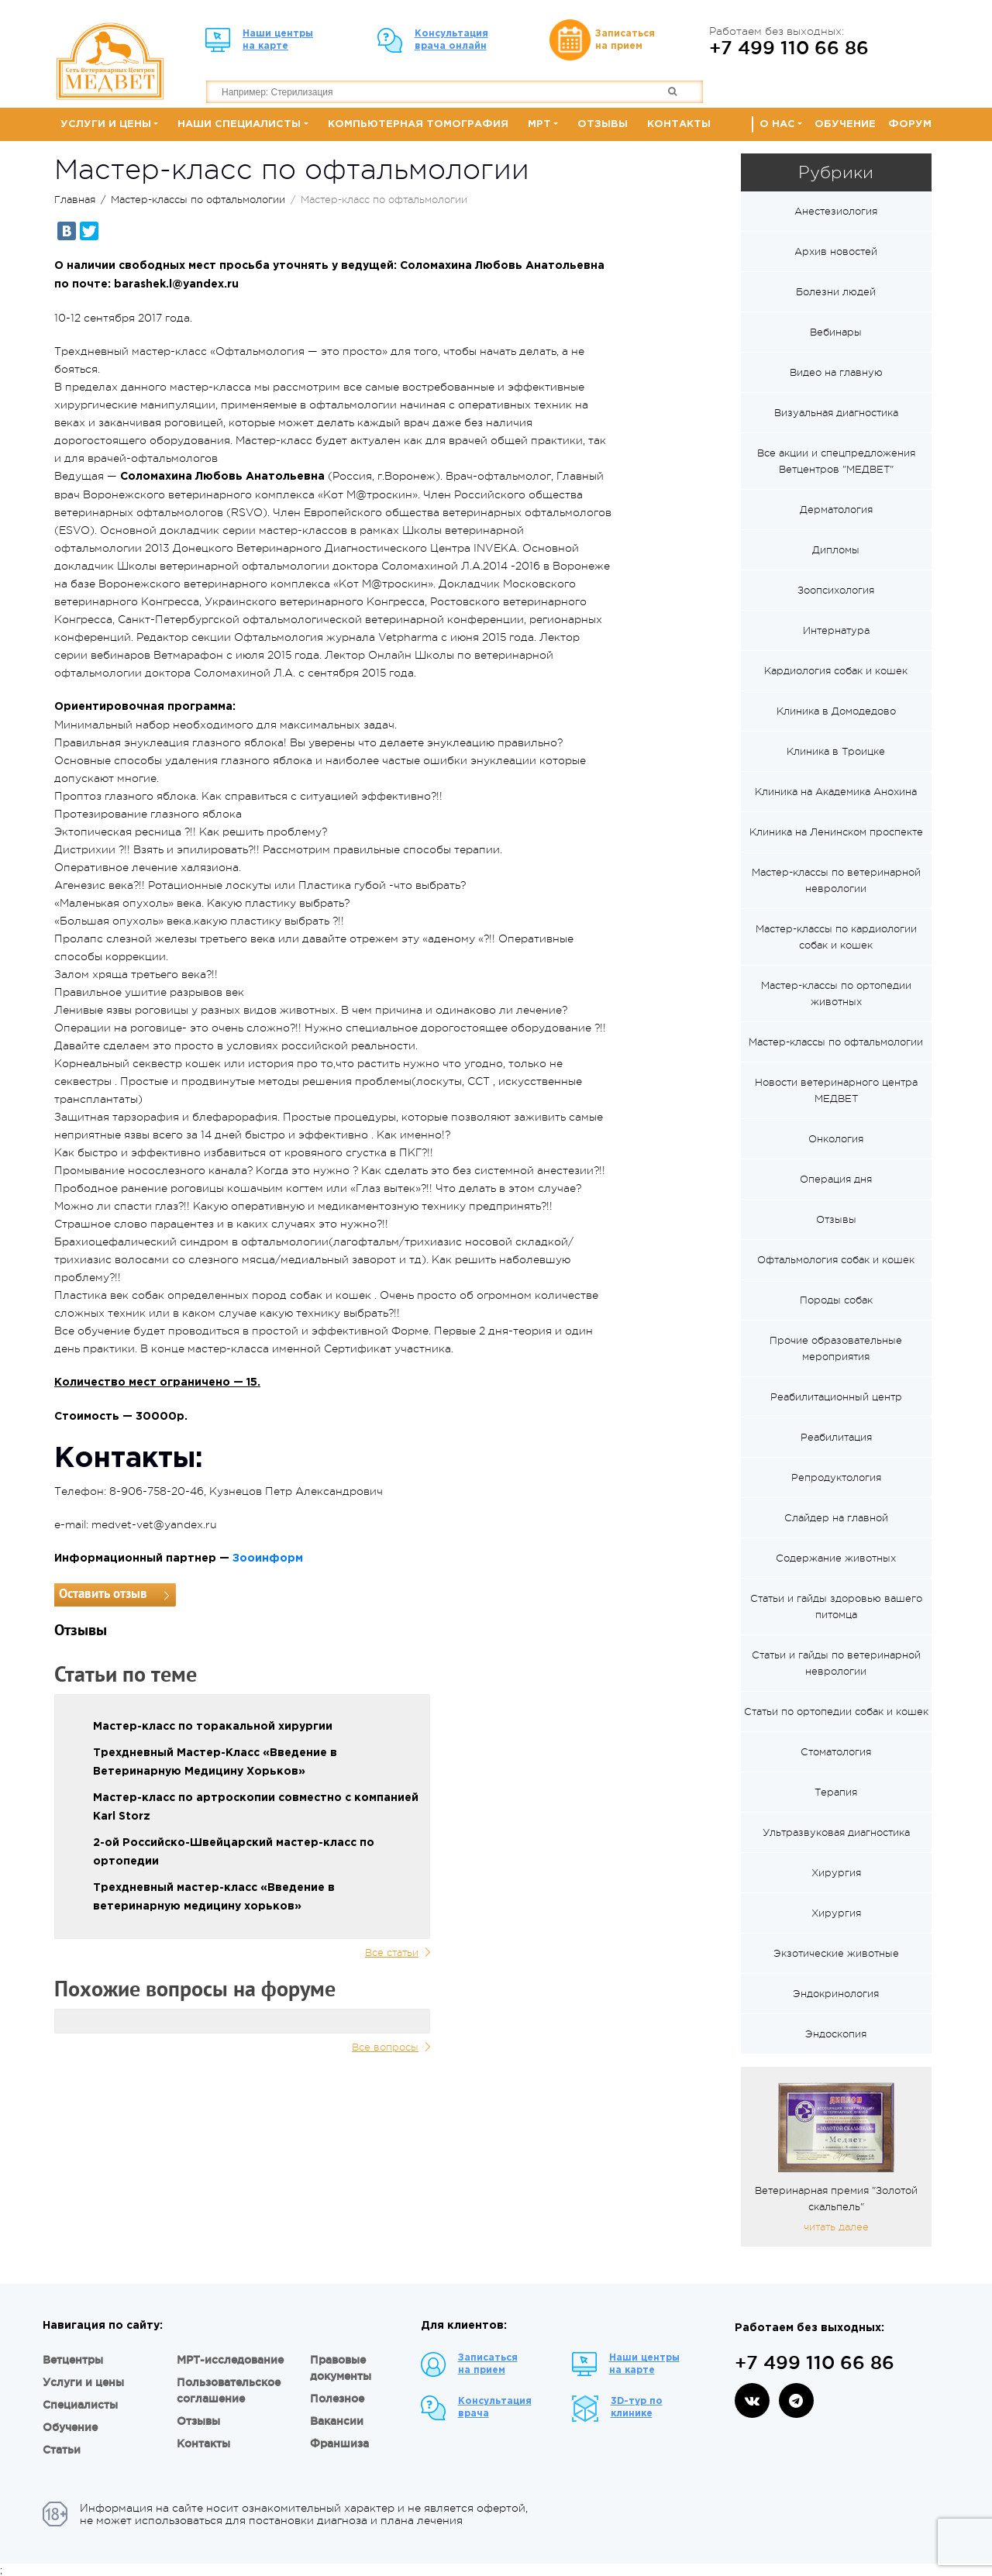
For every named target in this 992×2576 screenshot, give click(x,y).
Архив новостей (835, 251)
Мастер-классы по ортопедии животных (836, 993)
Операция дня (836, 1179)
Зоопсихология (835, 590)
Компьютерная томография (418, 124)
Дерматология (836, 509)
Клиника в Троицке (836, 751)
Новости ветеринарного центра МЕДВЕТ (836, 1090)
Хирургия (836, 1873)
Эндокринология (836, 1993)
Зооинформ (267, 1558)
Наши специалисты (239, 124)
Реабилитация (836, 1437)
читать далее (836, 2227)
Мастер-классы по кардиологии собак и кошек (836, 937)
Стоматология (836, 1752)
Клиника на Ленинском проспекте (836, 832)
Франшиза (339, 2443)
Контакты (679, 124)
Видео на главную (836, 372)
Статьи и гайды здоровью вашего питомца (836, 1606)
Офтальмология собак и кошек (835, 1260)
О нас (777, 124)
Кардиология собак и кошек (836, 671)
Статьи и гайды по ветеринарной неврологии (836, 1663)
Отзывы (602, 124)
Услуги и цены (105, 124)
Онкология (835, 1139)
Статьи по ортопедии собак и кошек (836, 1711)
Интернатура (836, 630)
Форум (910, 124)
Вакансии (336, 2421)
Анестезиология (835, 211)
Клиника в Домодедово (836, 711)
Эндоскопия (835, 2034)
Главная (74, 199)
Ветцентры (73, 2360)
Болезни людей (836, 292)
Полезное (337, 2398)
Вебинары (836, 332)
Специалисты (80, 2405)
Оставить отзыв (103, 1594)
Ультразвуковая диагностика (836, 1832)
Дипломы (835, 550)
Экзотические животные (836, 1953)
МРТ (539, 124)
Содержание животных (836, 1558)
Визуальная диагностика (836, 412)
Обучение (845, 124)
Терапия (836, 1792)
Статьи (62, 2449)
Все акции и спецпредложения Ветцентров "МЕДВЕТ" (836, 461)
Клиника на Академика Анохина (836, 791)
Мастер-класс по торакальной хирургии (212, 1726)
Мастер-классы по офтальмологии (198, 199)
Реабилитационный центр (836, 1397)
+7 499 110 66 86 (789, 47)
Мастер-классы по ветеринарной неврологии (836, 880)
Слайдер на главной (836, 1518)
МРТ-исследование (230, 2360)
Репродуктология (836, 1477)
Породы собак (836, 1300)
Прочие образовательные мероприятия (836, 1348)
